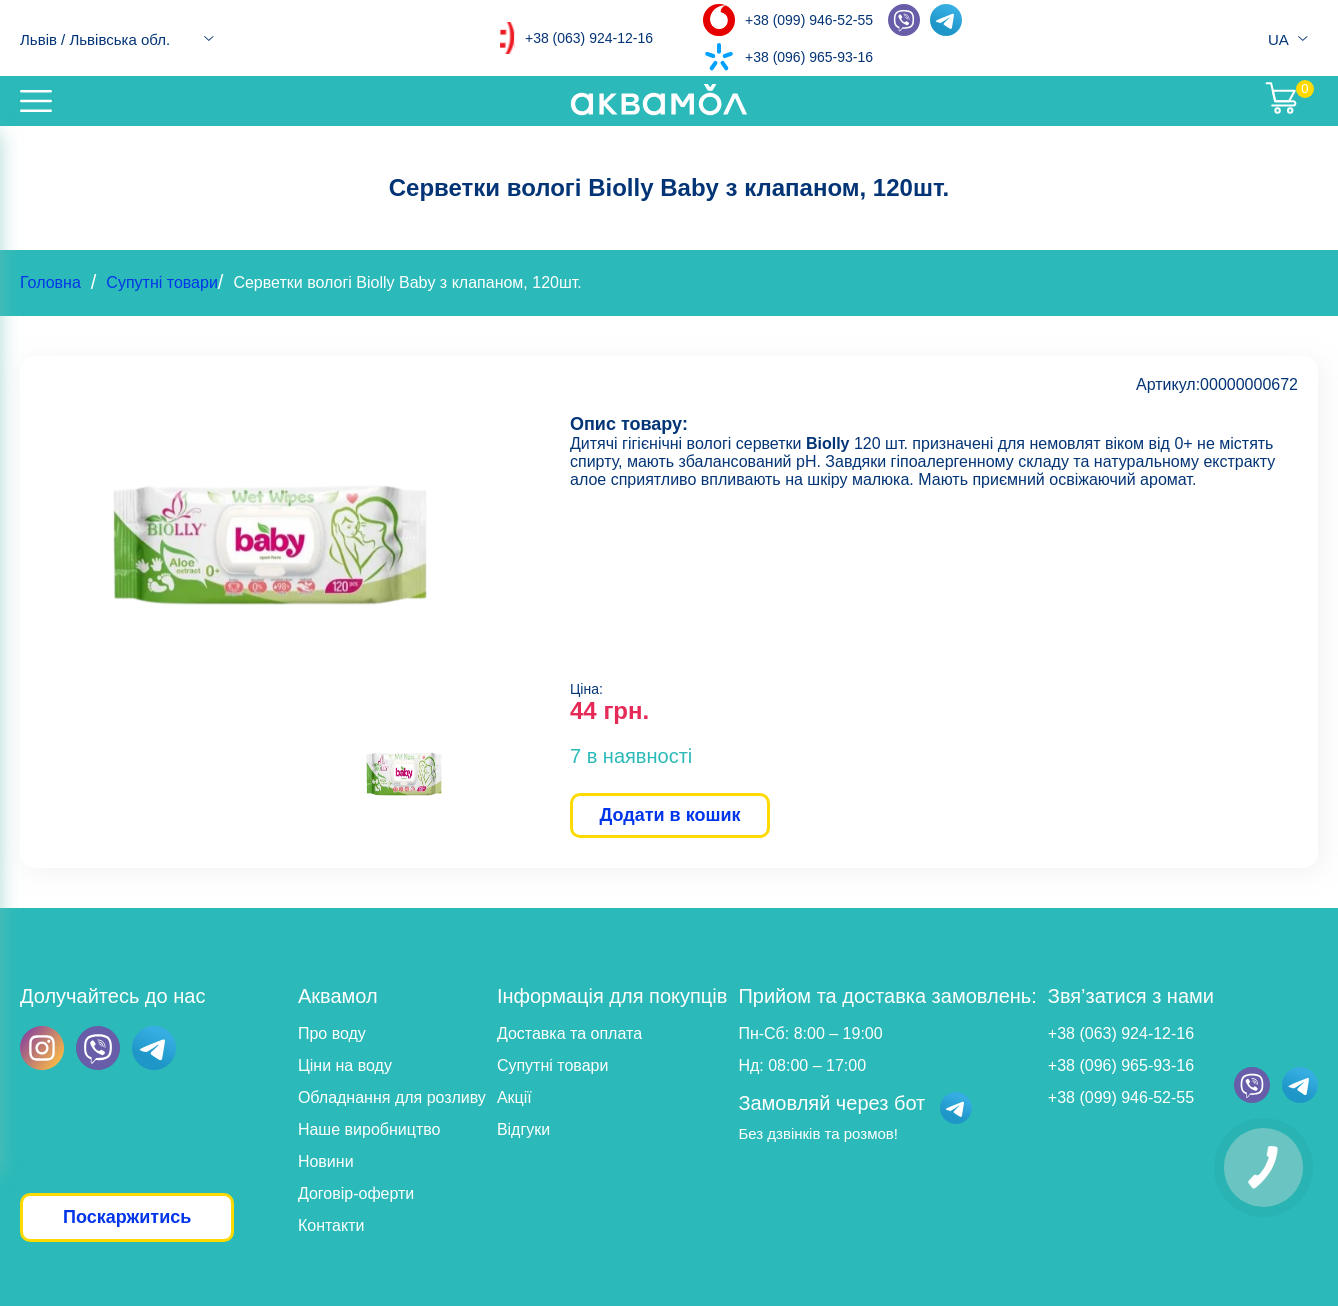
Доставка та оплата (569, 1033)
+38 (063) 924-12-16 (589, 38)
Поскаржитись (127, 1217)
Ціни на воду (345, 1065)
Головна (50, 282)
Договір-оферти (356, 1193)
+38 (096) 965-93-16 (809, 57)
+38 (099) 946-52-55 (809, 20)
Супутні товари (161, 282)
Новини (326, 1161)
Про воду (332, 1033)
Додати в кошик (669, 815)
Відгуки (523, 1129)
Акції (514, 1097)
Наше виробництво (369, 1129)
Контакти (331, 1225)
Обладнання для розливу (392, 1097)
